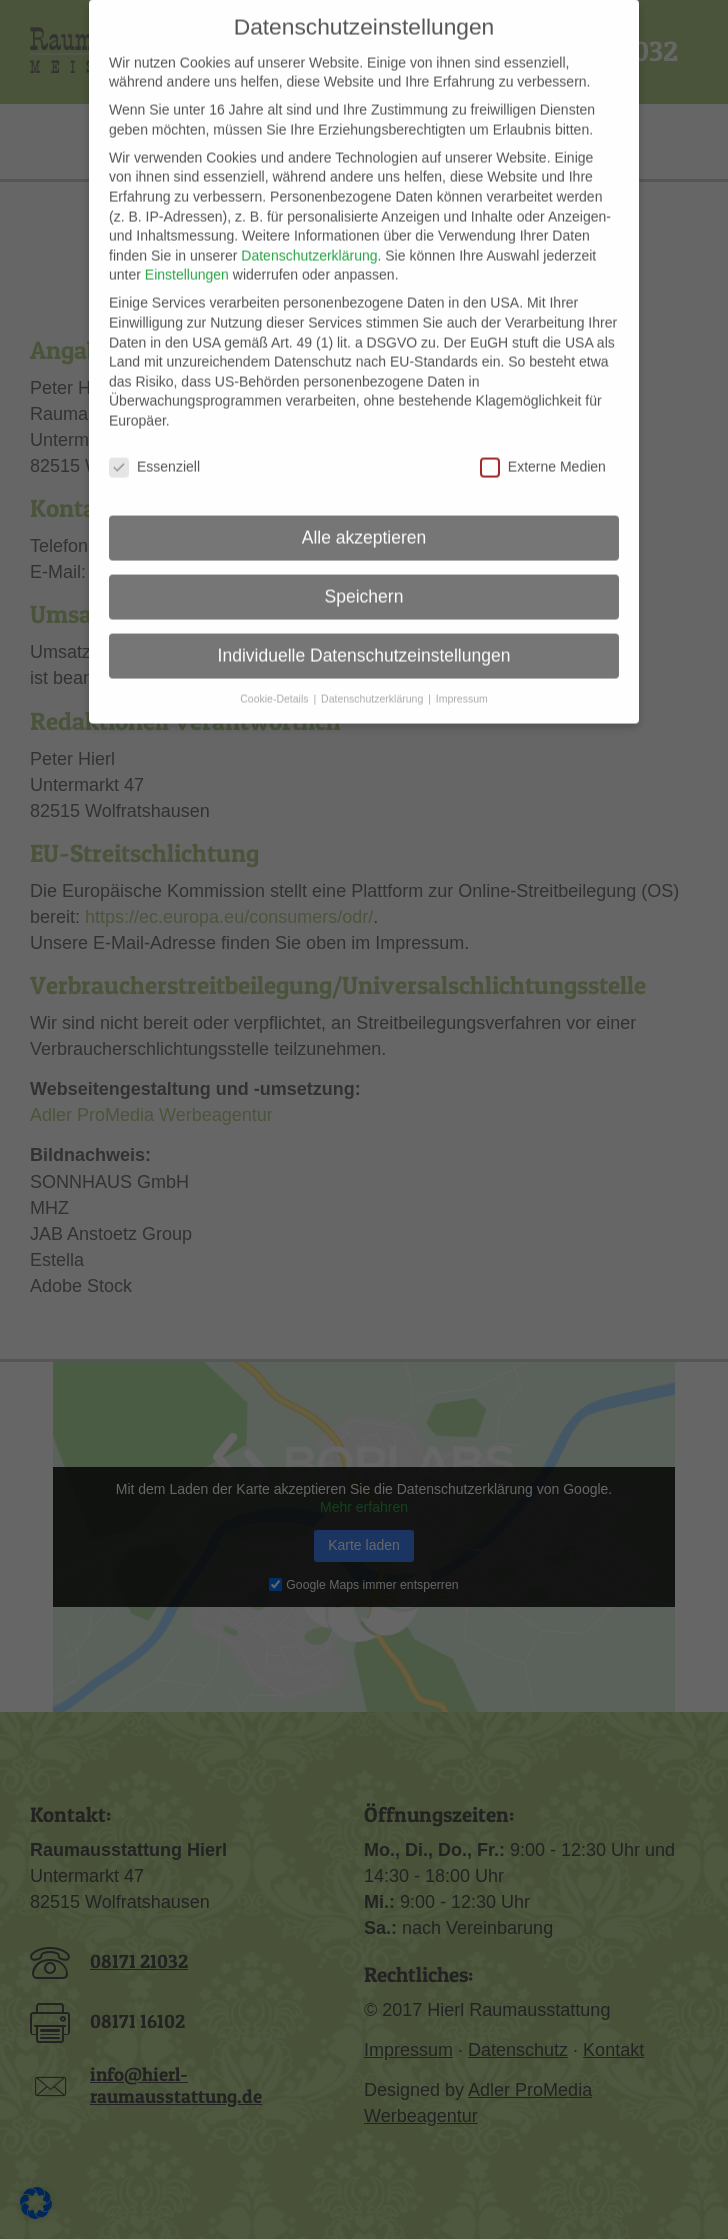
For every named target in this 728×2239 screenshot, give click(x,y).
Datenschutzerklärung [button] (373, 675)
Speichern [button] (364, 572)
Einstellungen (187, 251)
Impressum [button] (462, 675)
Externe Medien (543, 442)
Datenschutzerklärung (309, 231)
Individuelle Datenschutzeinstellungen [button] (364, 631)
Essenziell (154, 442)
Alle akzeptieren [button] (364, 513)
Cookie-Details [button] (275, 675)
